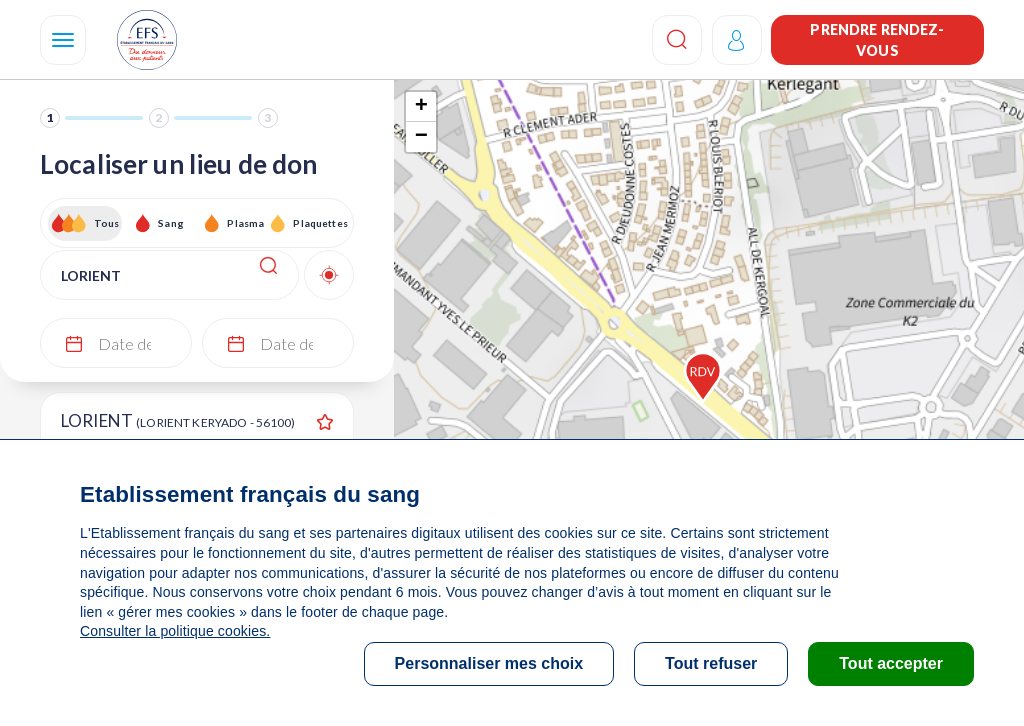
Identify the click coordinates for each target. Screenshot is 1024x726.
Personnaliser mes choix (489, 663)
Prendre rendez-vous (877, 40)
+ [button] (421, 107)
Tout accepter (891, 663)
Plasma (245, 223)
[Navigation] (63, 40)
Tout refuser (711, 663)
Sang (171, 223)
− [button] (421, 137)
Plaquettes (319, 223)
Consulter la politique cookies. (175, 631)
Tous (107, 223)
